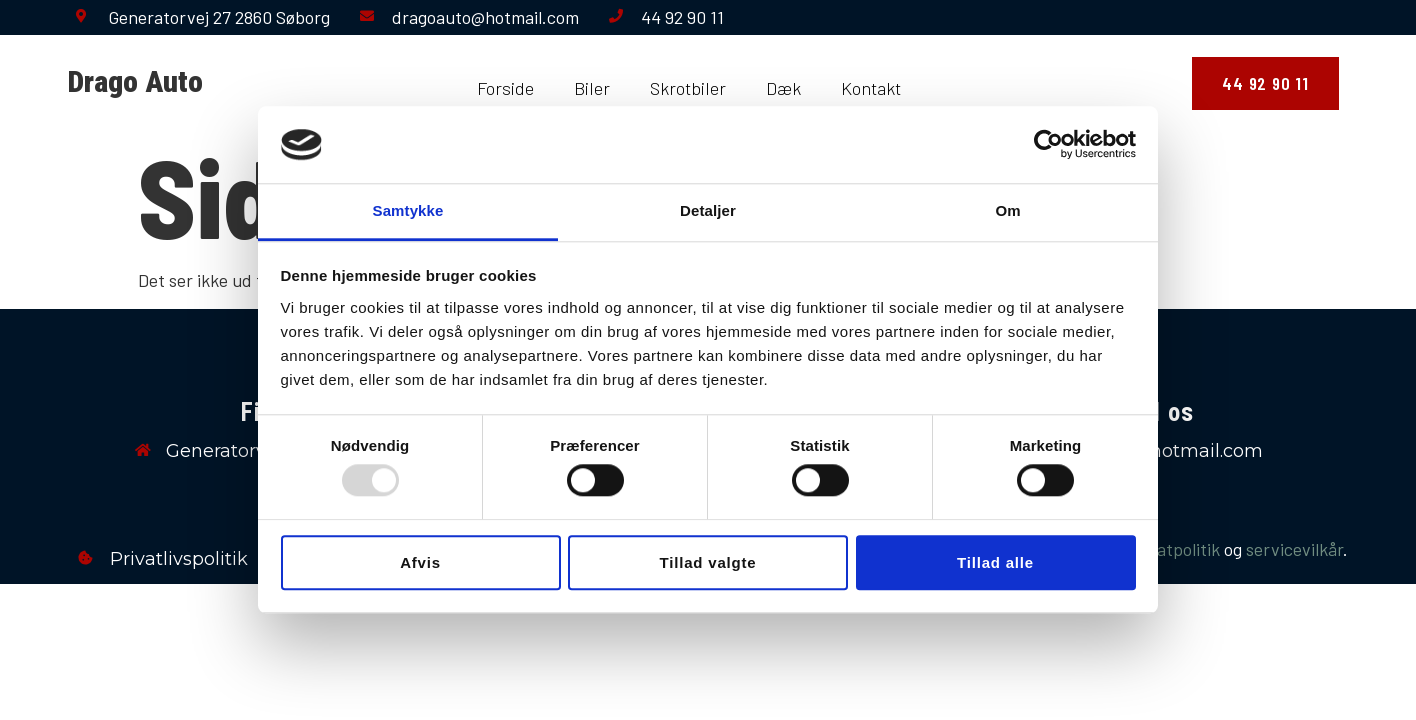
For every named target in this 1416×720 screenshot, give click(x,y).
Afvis (420, 562)
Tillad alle (995, 562)
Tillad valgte (708, 562)
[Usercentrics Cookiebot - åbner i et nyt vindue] (1048, 145)
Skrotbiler (688, 88)
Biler (592, 88)
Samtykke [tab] (408, 210)
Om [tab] (1007, 210)
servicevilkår (1294, 549)
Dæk (783, 88)
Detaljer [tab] (708, 210)
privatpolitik (1173, 549)
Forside (505, 88)
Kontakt (871, 88)
